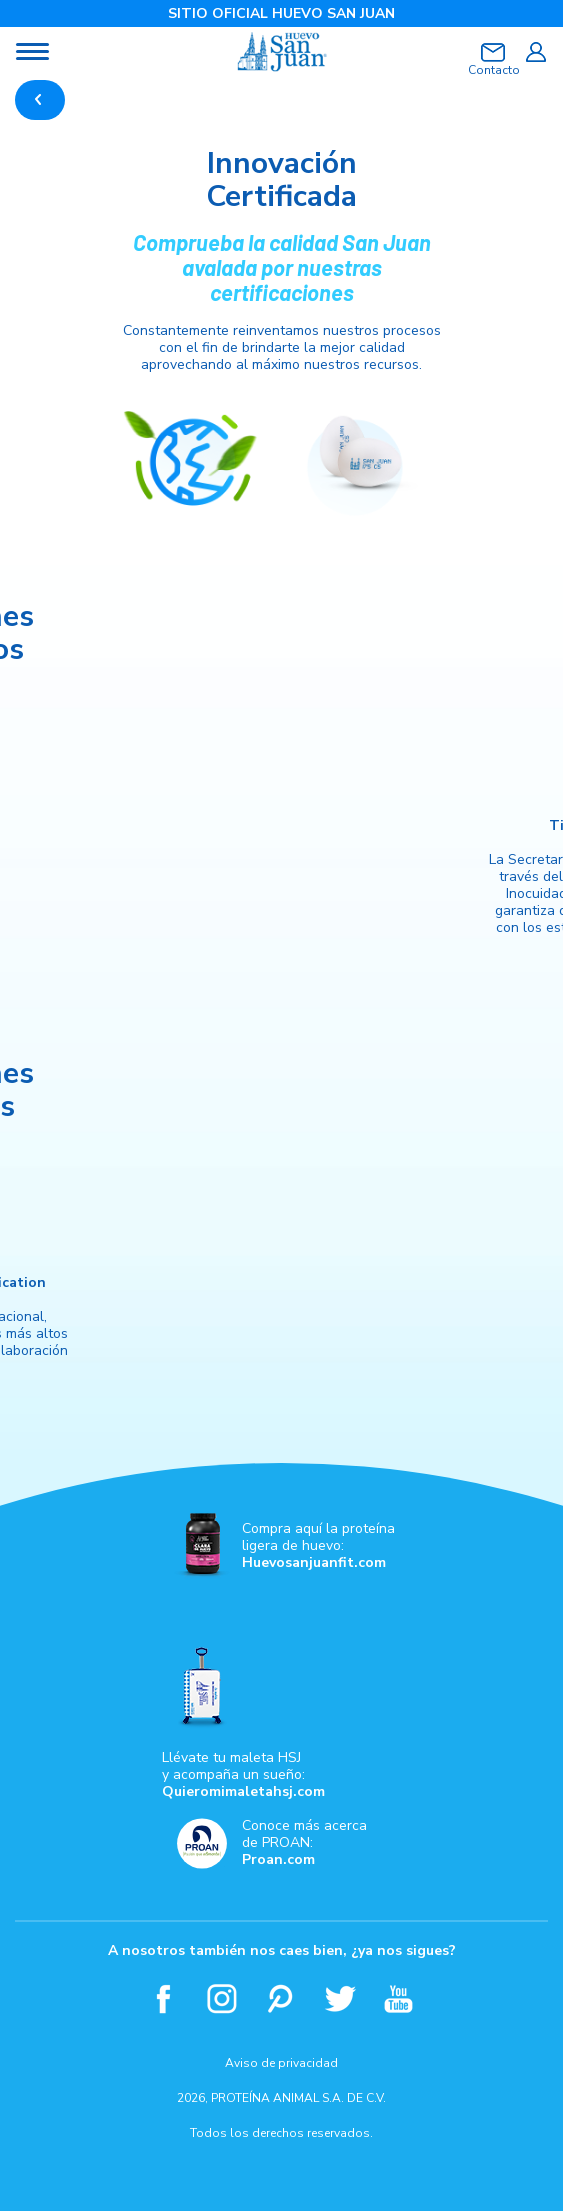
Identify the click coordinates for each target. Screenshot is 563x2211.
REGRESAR (40, 100)
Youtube (399, 1998)
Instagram (222, 1998)
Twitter (340, 1998)
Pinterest (281, 1998)
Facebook (163, 1998)
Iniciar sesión (535, 52)
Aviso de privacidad (281, 2063)
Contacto (493, 70)
